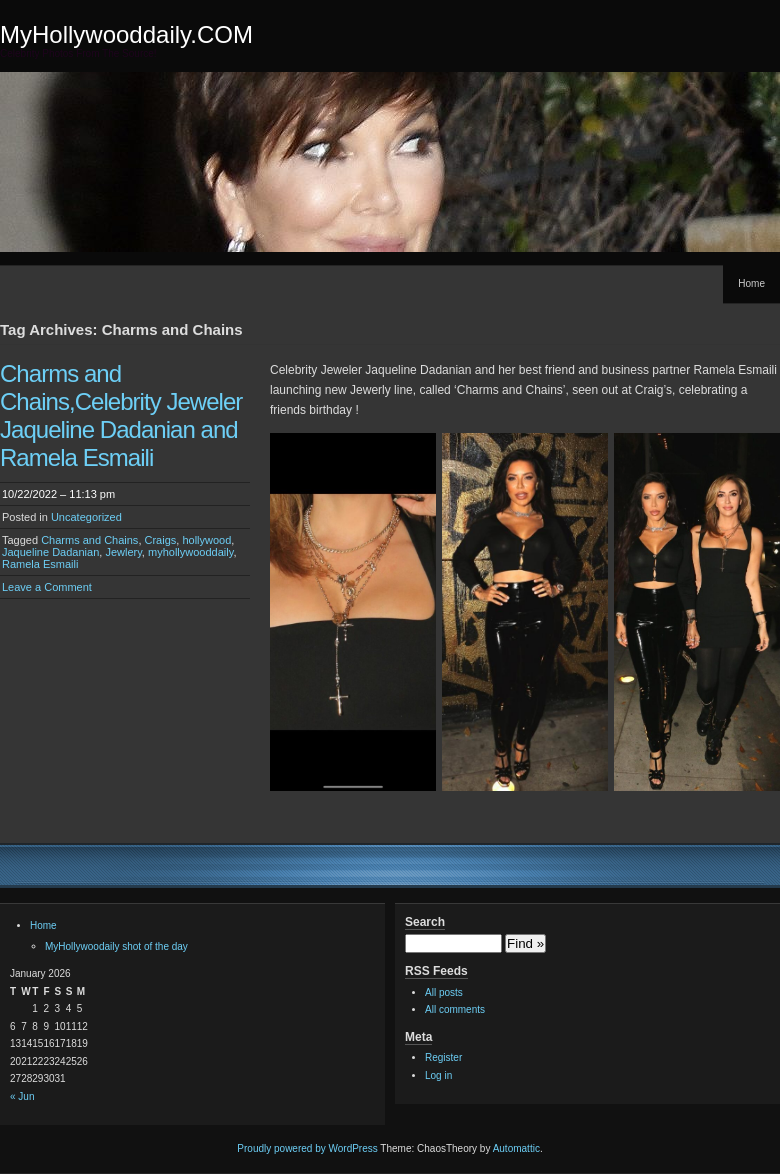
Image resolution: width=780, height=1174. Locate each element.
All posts (444, 992)
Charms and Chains (89, 540)
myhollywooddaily (190, 552)
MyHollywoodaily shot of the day (116, 946)
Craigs (161, 540)
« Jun (22, 1096)
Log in (438, 1075)
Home (751, 283)
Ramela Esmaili (40, 564)
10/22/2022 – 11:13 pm (58, 494)
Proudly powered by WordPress (307, 1148)
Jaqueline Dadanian (50, 552)
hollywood (206, 540)
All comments (455, 1009)
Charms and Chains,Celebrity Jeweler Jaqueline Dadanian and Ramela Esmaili (121, 415)
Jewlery (123, 552)
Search (425, 922)
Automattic (516, 1148)
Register (443, 1057)
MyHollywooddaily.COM (126, 34)
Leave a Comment (47, 587)
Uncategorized (86, 517)
